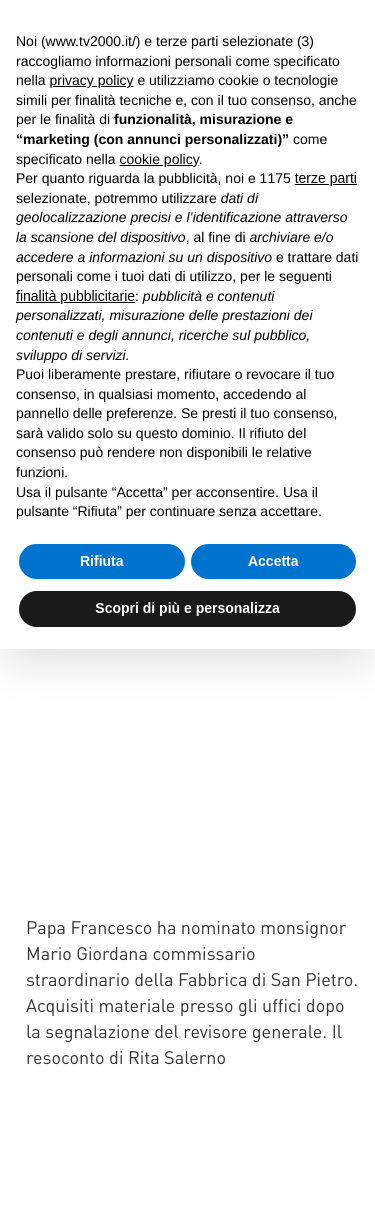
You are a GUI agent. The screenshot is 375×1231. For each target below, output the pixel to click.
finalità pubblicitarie (75, 296)
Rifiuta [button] (102, 561)
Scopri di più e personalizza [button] (187, 608)
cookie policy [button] (159, 159)
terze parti (326, 178)
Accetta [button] (273, 561)
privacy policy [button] (91, 80)
